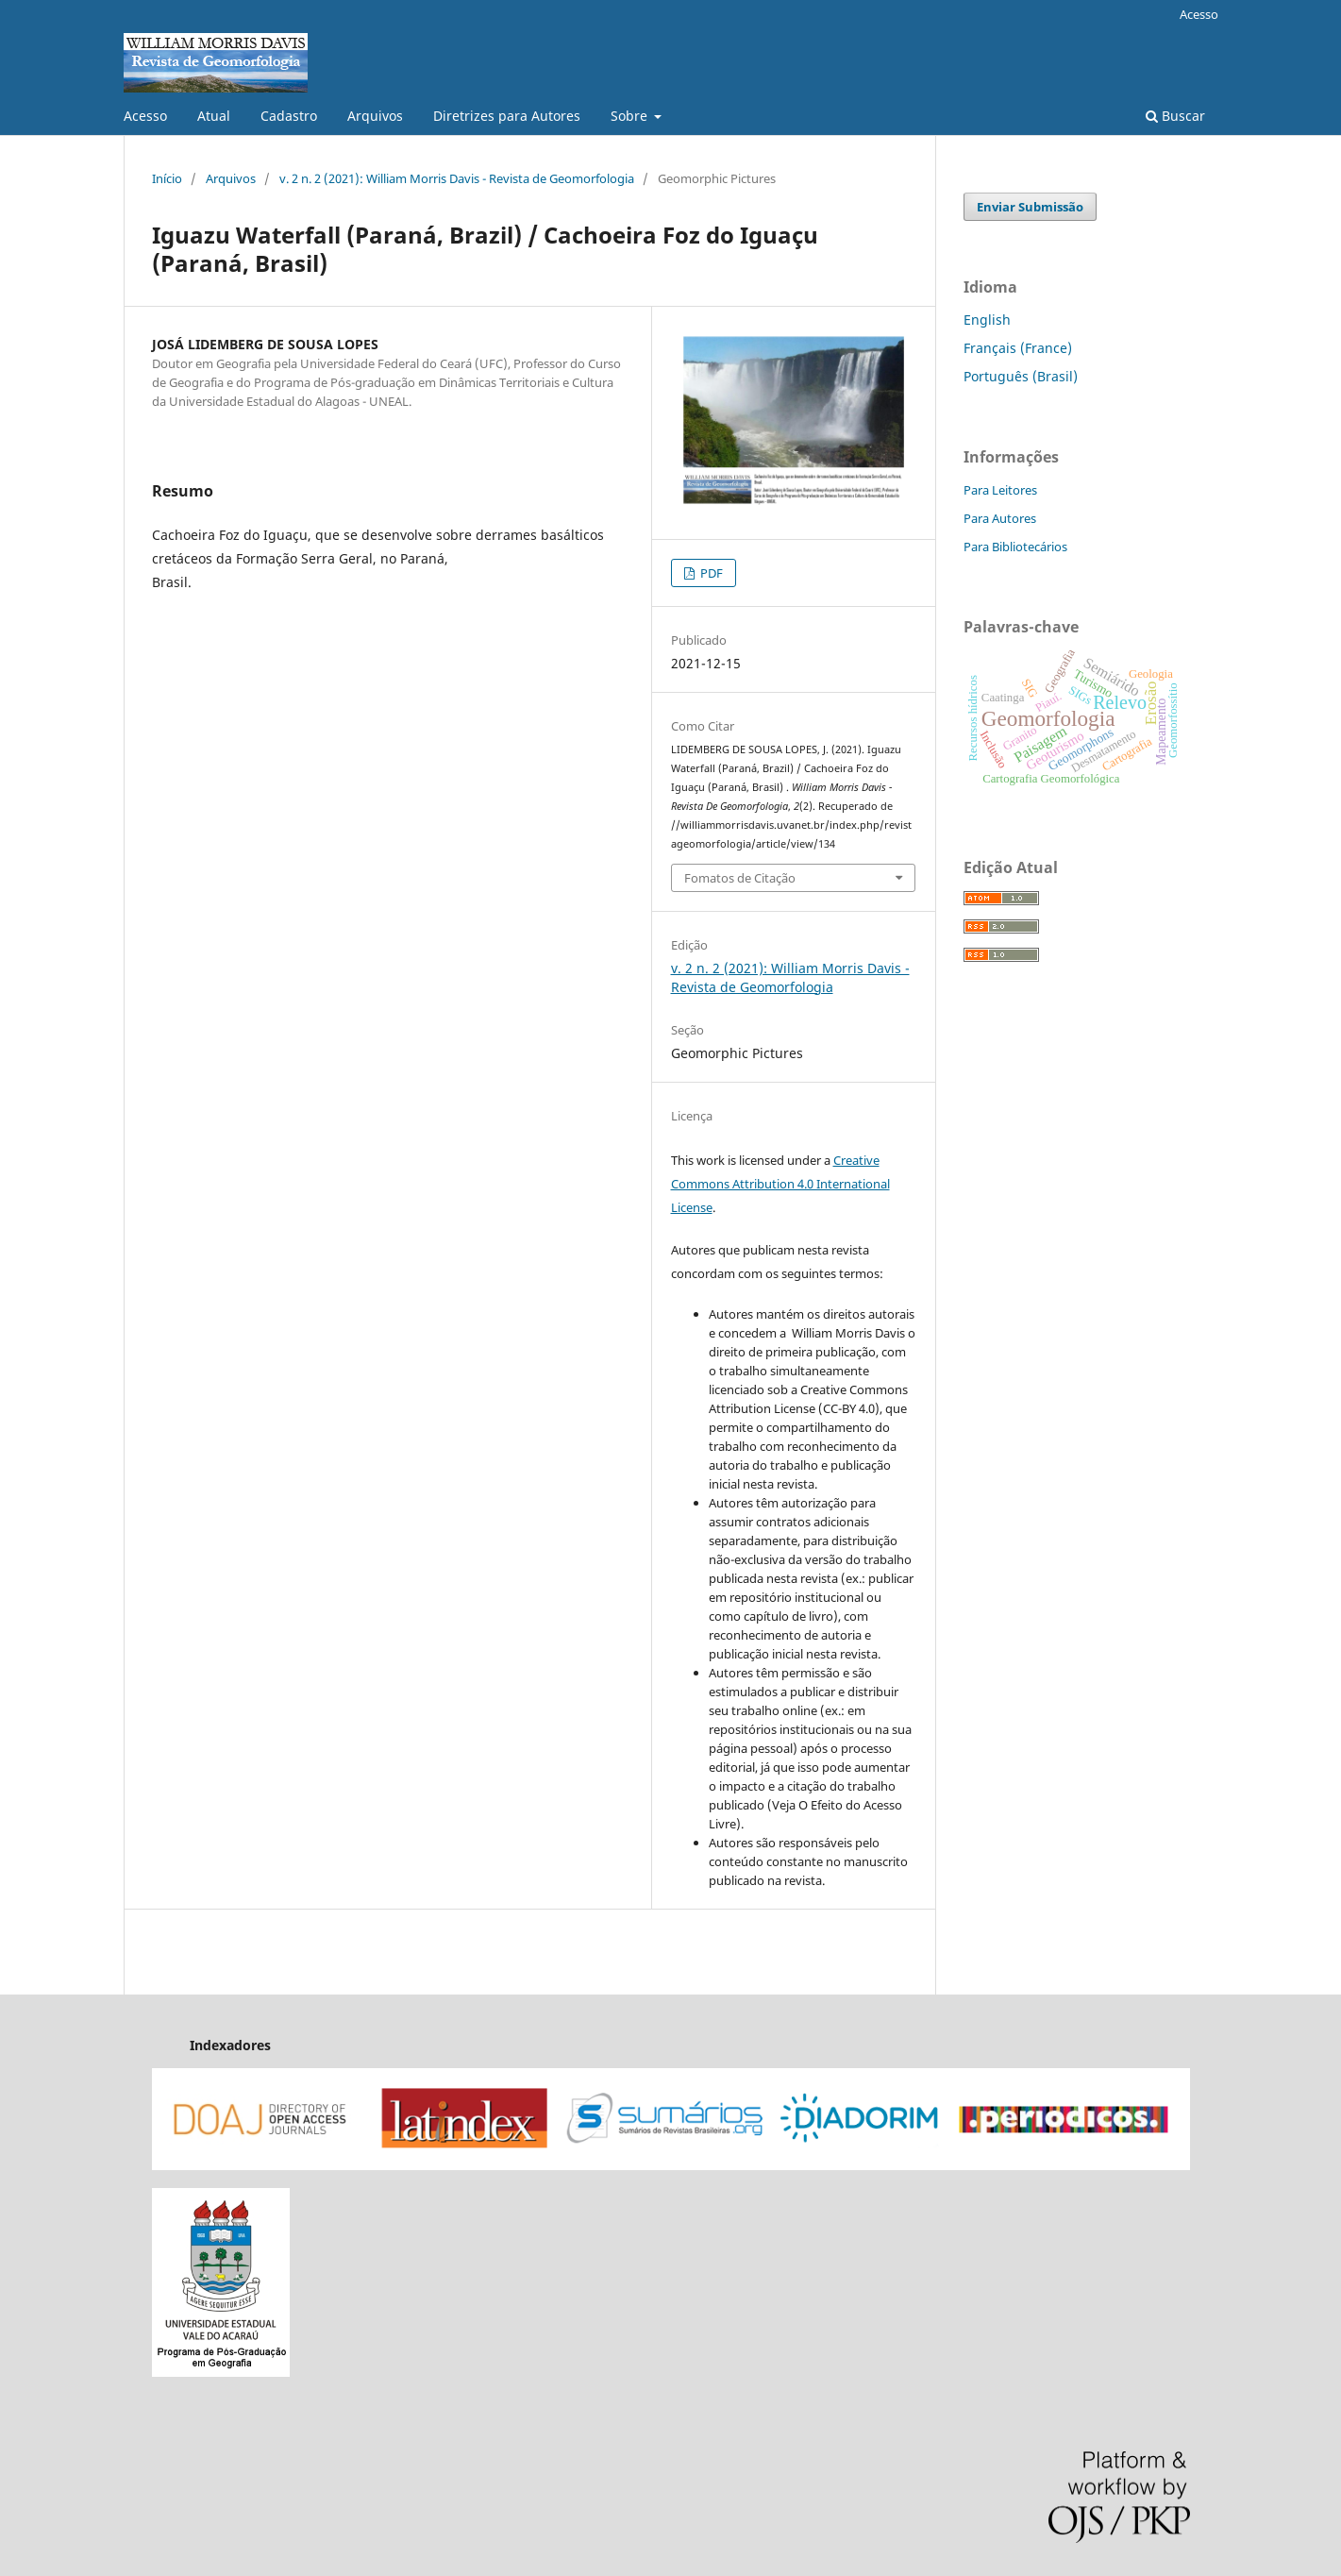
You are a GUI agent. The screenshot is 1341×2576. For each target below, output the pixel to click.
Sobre (631, 116)
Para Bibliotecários (1015, 546)
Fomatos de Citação (740, 877)
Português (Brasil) (1021, 376)
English (987, 319)
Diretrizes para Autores (506, 116)
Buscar (1175, 116)
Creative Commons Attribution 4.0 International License (780, 1184)
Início (167, 178)
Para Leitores (1000, 489)
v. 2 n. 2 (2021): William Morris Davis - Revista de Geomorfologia (456, 178)
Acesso (145, 116)
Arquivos (375, 116)
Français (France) (1018, 348)
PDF (710, 572)
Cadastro (288, 116)
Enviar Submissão (1030, 206)
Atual (213, 116)
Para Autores (1000, 518)
